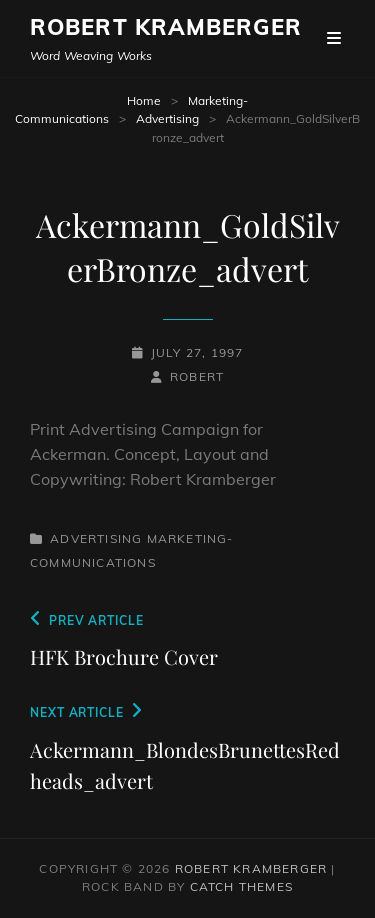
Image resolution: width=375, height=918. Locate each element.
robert (197, 376)
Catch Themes (241, 886)
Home (144, 100)
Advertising (167, 118)
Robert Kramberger (166, 27)
